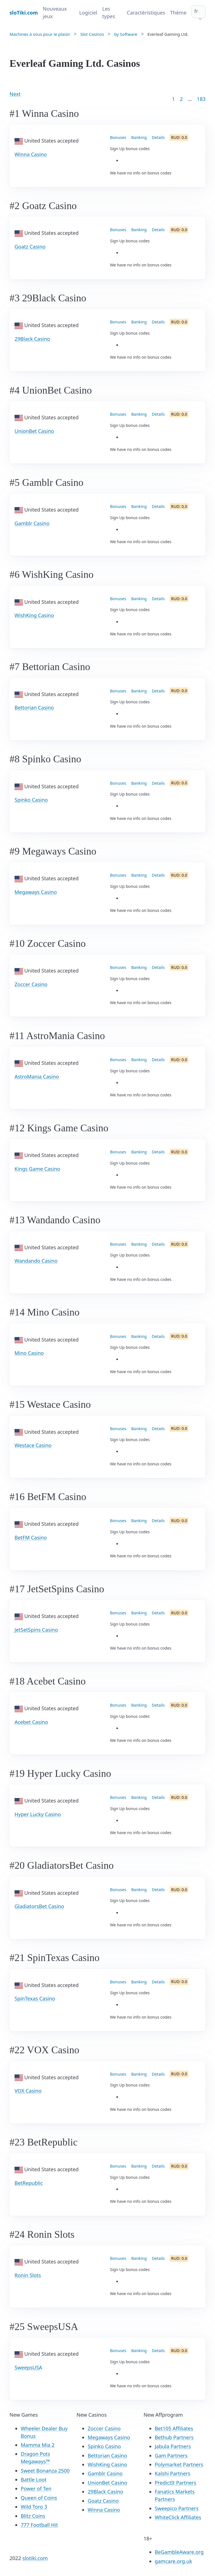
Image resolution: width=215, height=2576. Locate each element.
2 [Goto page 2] (181, 99)
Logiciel (88, 12)
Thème (178, 12)
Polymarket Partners (179, 2464)
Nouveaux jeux (55, 12)
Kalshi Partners (172, 2473)
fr (196, 11)
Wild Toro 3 (34, 2506)
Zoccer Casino (31, 984)
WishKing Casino (34, 615)
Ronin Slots (28, 2275)
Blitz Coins (33, 2516)
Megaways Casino (36, 892)
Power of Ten (36, 2488)
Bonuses (118, 137)
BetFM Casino (31, 1537)
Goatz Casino (30, 246)
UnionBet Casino (34, 431)
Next (15, 94)
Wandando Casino (36, 1260)
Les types (108, 12)
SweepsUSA (28, 2367)
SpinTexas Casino (35, 1998)
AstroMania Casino (37, 1076)
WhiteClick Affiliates (178, 2517)
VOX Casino (28, 2090)
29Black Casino (32, 338)
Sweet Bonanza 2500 (45, 2470)
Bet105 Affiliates (174, 2428)
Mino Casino (29, 1353)
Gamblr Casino (32, 523)
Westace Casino (33, 1445)
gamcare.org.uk (173, 2561)
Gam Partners (171, 2455)
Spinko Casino (31, 799)
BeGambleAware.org (179, 2552)
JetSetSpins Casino (36, 1629)
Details (158, 137)
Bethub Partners (174, 2437)
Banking (139, 137)
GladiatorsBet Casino (39, 1906)
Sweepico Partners (177, 2508)
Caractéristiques (146, 12)
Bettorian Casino (34, 707)
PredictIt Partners (176, 2482)
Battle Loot (33, 2479)
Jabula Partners (173, 2446)
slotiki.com (35, 2558)
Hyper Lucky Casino (38, 1814)
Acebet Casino (31, 1722)
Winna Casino (31, 154)
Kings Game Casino (37, 1168)
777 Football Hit (39, 2524)
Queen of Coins (39, 2497)
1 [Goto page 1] (173, 99)
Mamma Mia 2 (38, 2445)
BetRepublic (29, 2183)
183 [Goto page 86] (201, 99)
